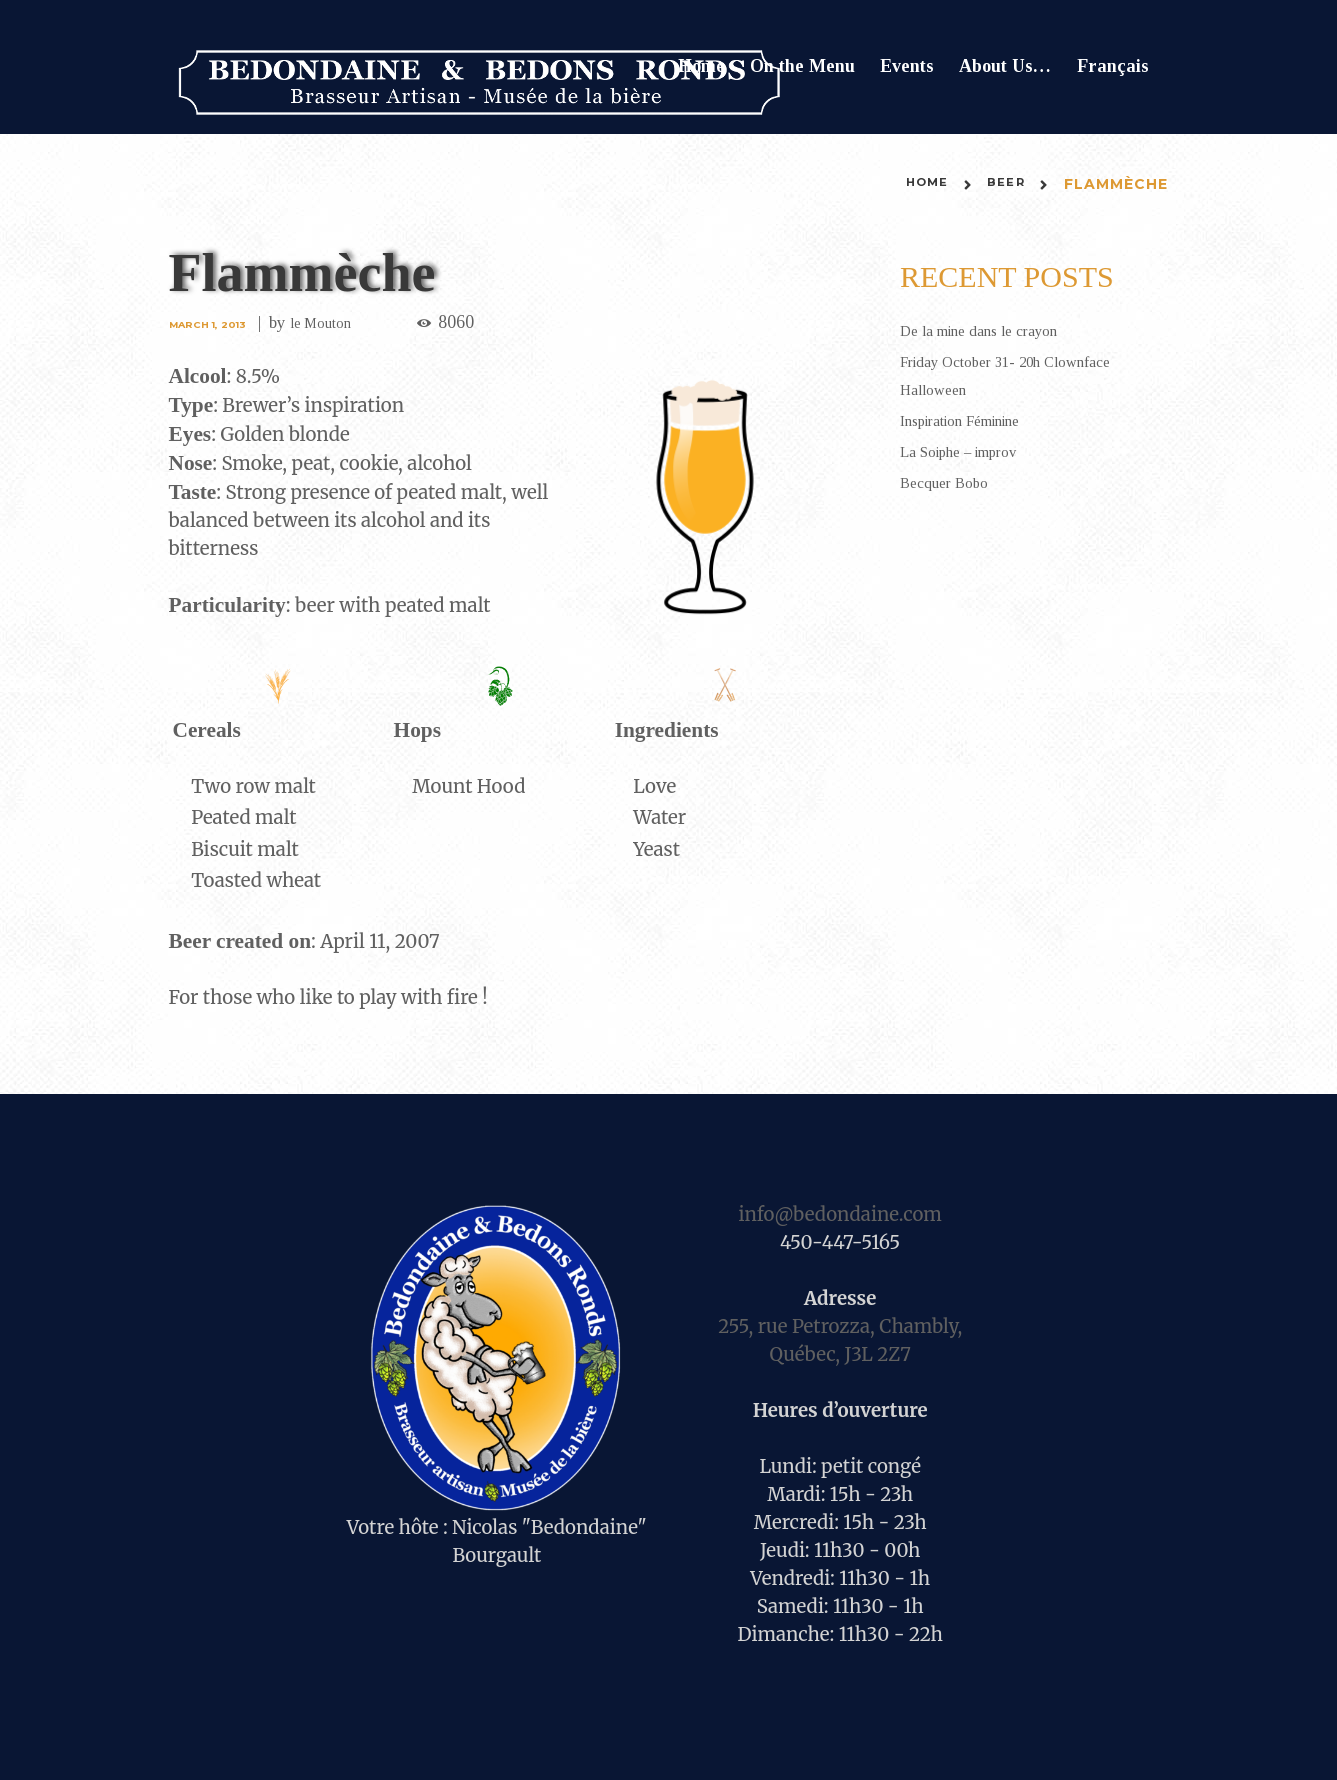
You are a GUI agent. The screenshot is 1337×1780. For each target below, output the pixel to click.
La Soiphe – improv (972, 451)
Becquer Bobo (952, 482)
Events (907, 66)
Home (701, 66)
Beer (1002, 184)
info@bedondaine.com (839, 1214)
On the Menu (802, 66)
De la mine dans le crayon (995, 330)
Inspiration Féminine (975, 420)
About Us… (1005, 66)
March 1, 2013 (215, 323)
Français (1113, 66)
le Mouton (341, 322)
